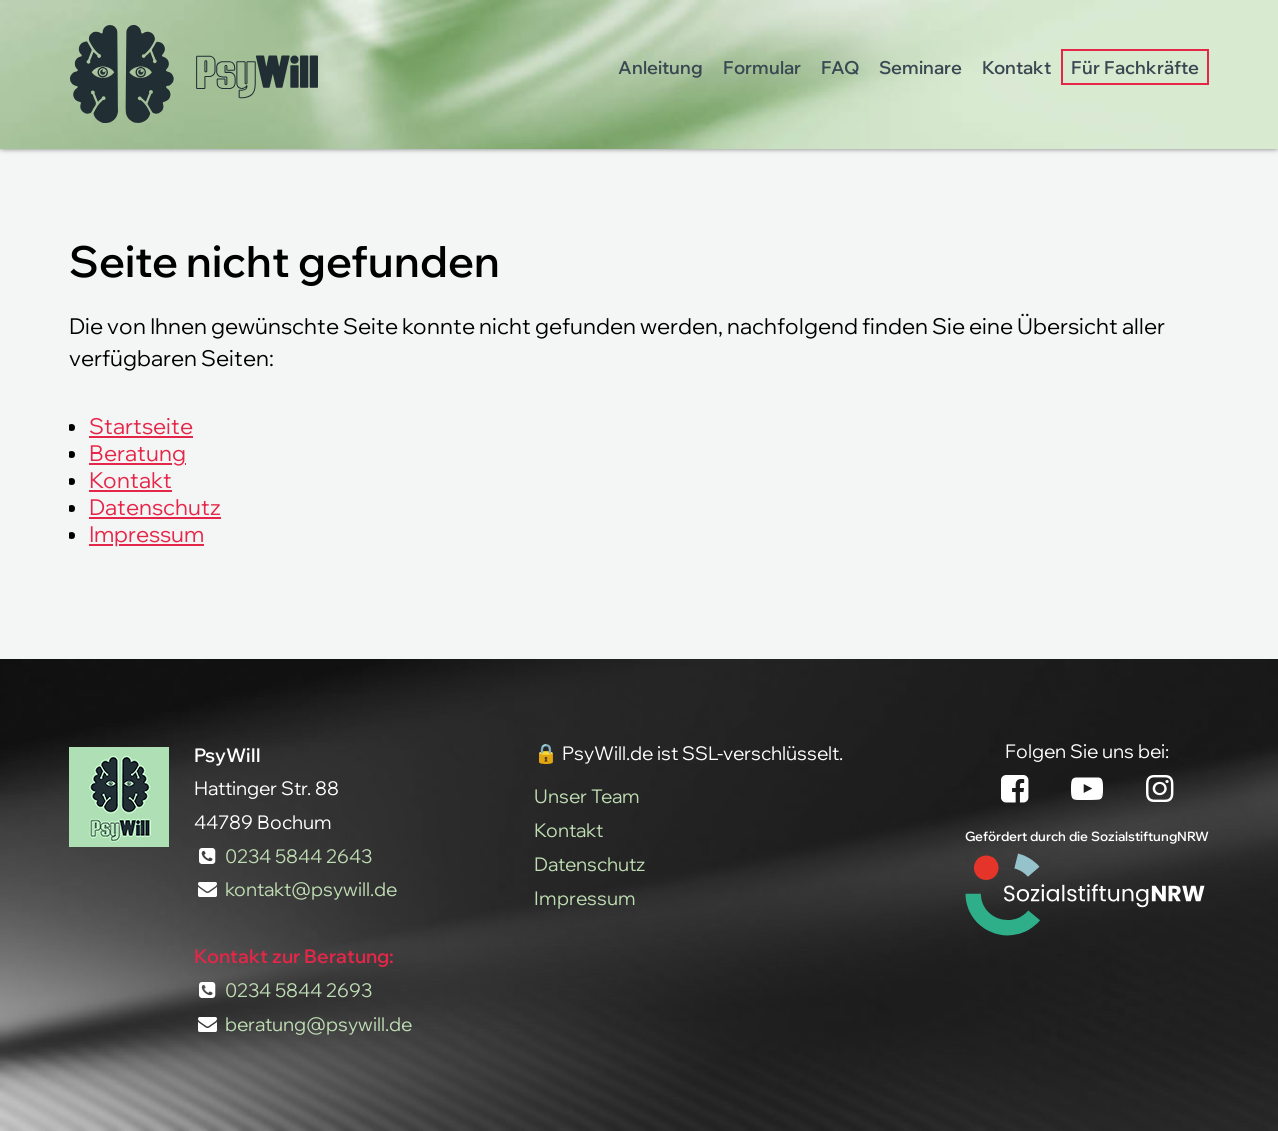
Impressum (146, 533)
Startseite (141, 425)
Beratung (137, 452)
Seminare (920, 67)
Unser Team (587, 796)
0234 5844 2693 (298, 990)
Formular (762, 67)
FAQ (840, 67)
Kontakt (1016, 67)
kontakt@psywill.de (311, 889)
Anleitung (660, 67)
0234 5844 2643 (298, 856)
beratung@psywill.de (318, 1024)
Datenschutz (155, 506)
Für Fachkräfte (1135, 67)
